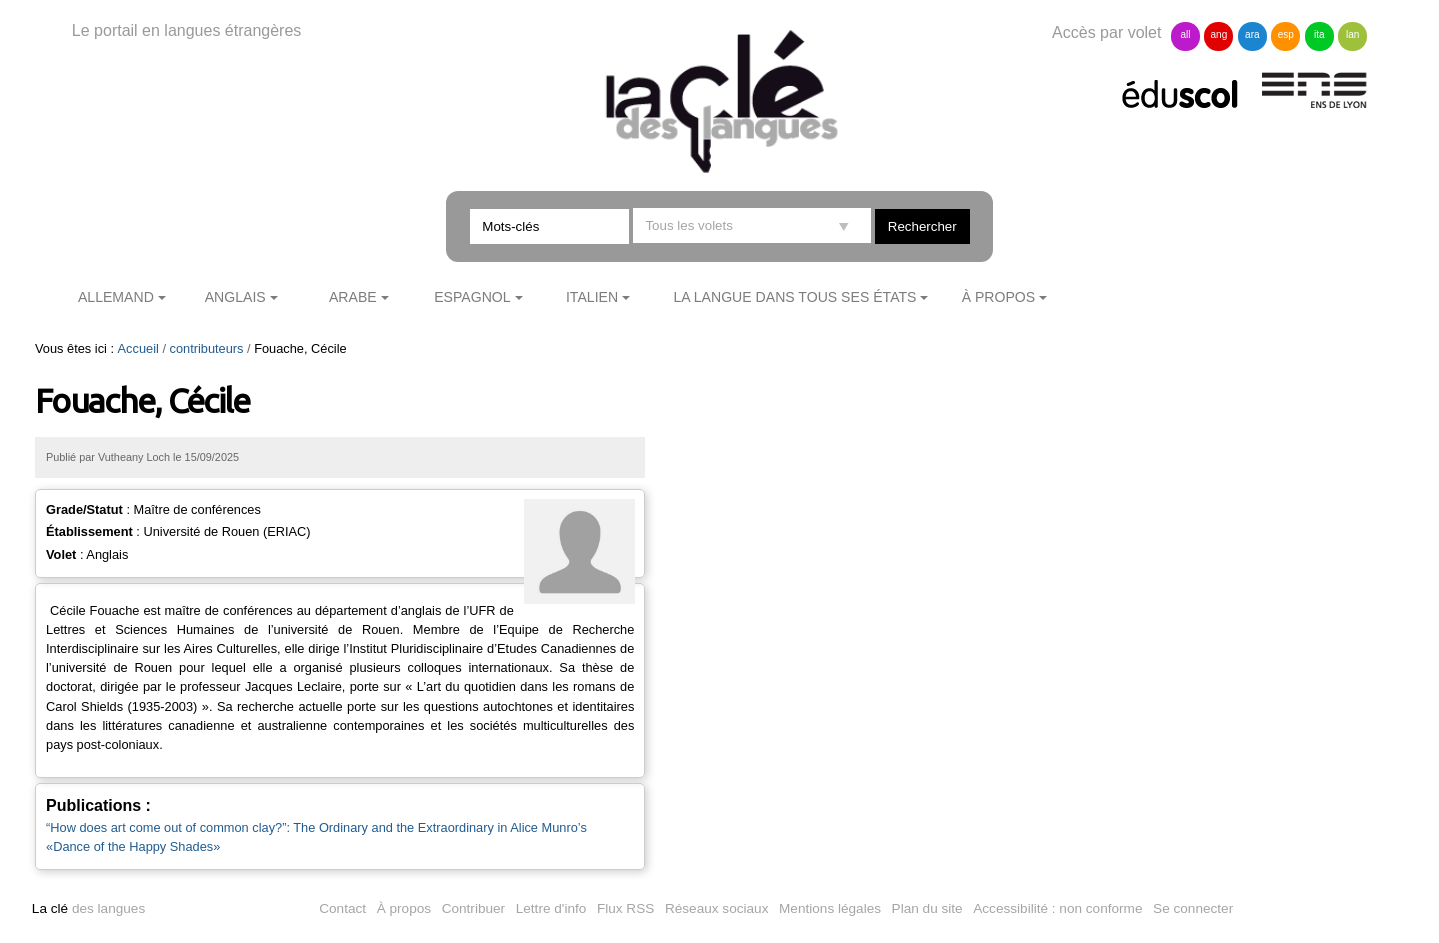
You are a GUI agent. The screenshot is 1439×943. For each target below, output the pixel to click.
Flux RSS (625, 908)
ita (1319, 34)
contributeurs (207, 348)
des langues (88, 908)
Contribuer (473, 908)
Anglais (235, 297)
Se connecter (1193, 908)
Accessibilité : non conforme (1057, 908)
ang (1219, 34)
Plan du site (927, 908)
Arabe (353, 297)
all (1185, 34)
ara (1252, 34)
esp (1286, 34)
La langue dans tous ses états (794, 297)
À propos (999, 297)
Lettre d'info (551, 908)
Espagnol (472, 297)
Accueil (138, 348)
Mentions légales (830, 908)
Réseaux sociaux (717, 908)
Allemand (116, 297)
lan (1352, 34)
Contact (342, 908)
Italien (592, 297)
